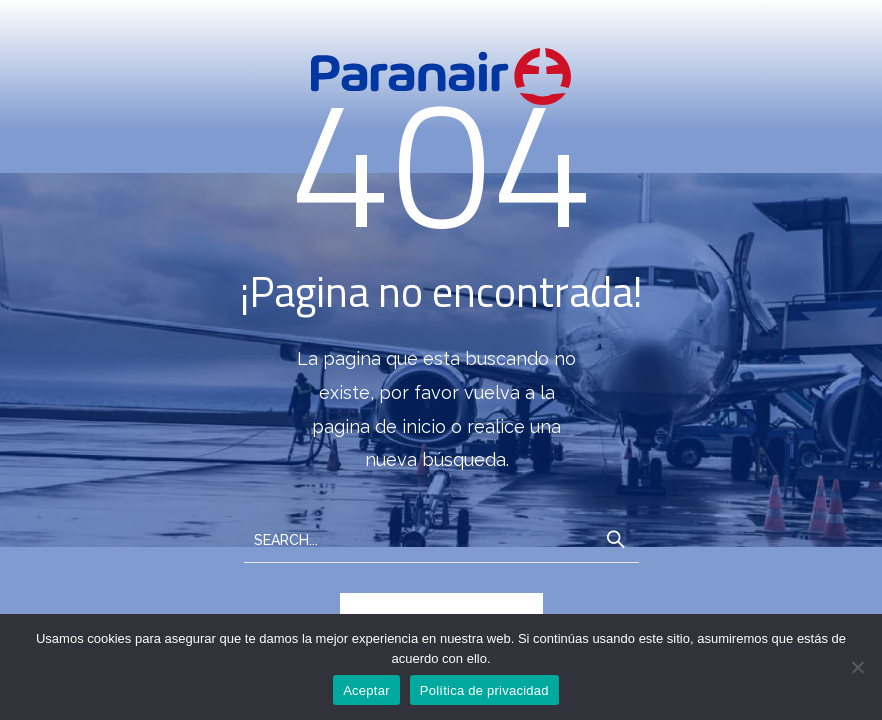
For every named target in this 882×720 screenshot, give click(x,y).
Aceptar (366, 690)
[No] (857, 667)
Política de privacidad (484, 690)
